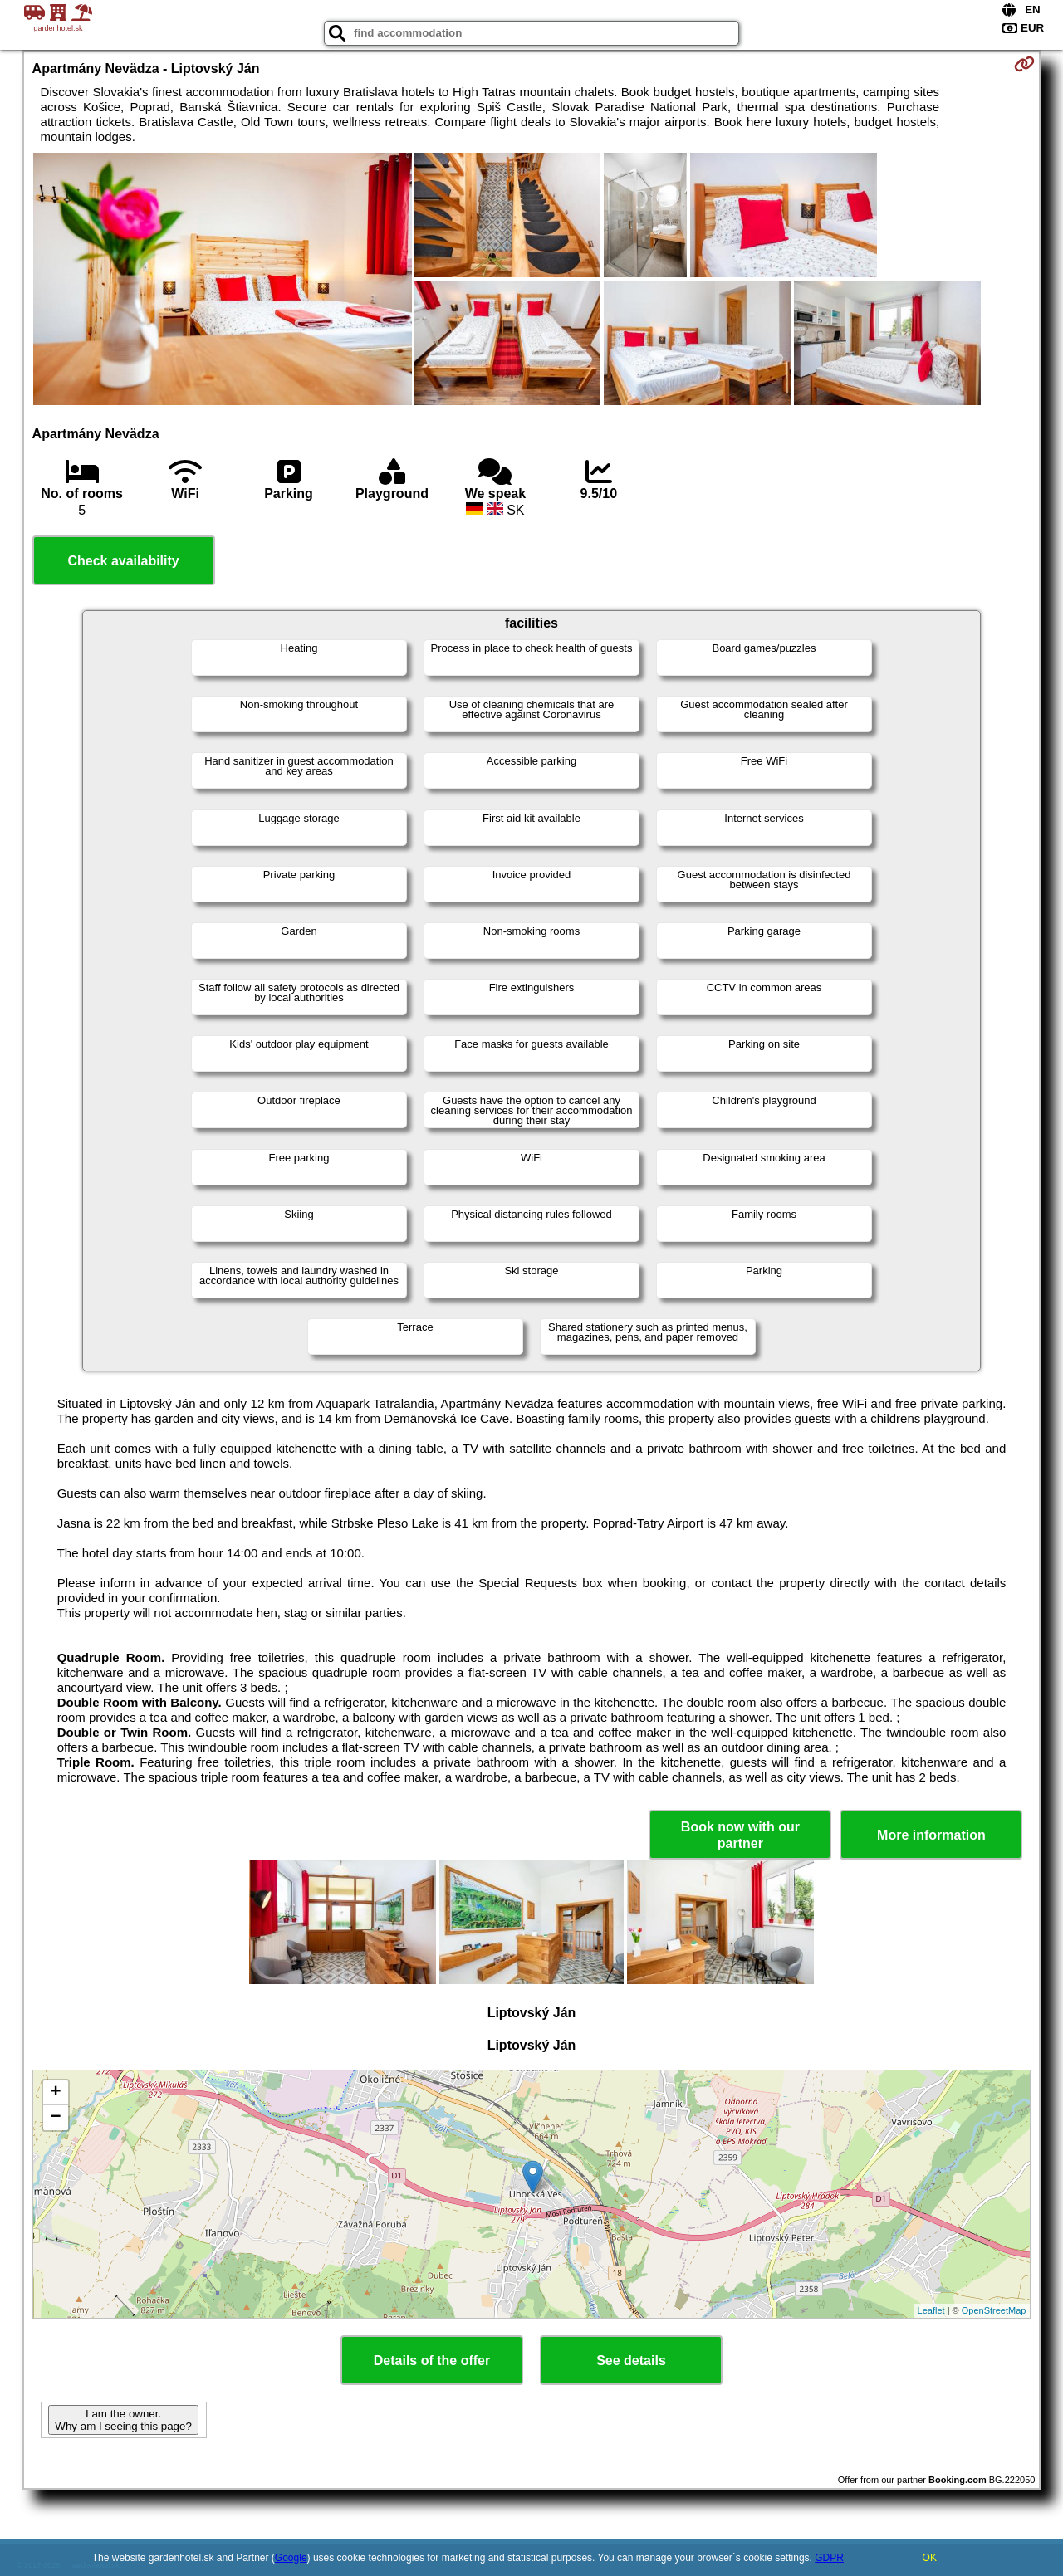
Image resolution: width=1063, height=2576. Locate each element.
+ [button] (55, 2092)
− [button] (55, 2117)
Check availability (123, 561)
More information (931, 1835)
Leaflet (931, 2310)
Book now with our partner (740, 1835)
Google (291, 2558)
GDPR (829, 2558)
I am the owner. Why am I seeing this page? (123, 2419)
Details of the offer (432, 2361)
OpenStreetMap (994, 2310)
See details (631, 2361)
